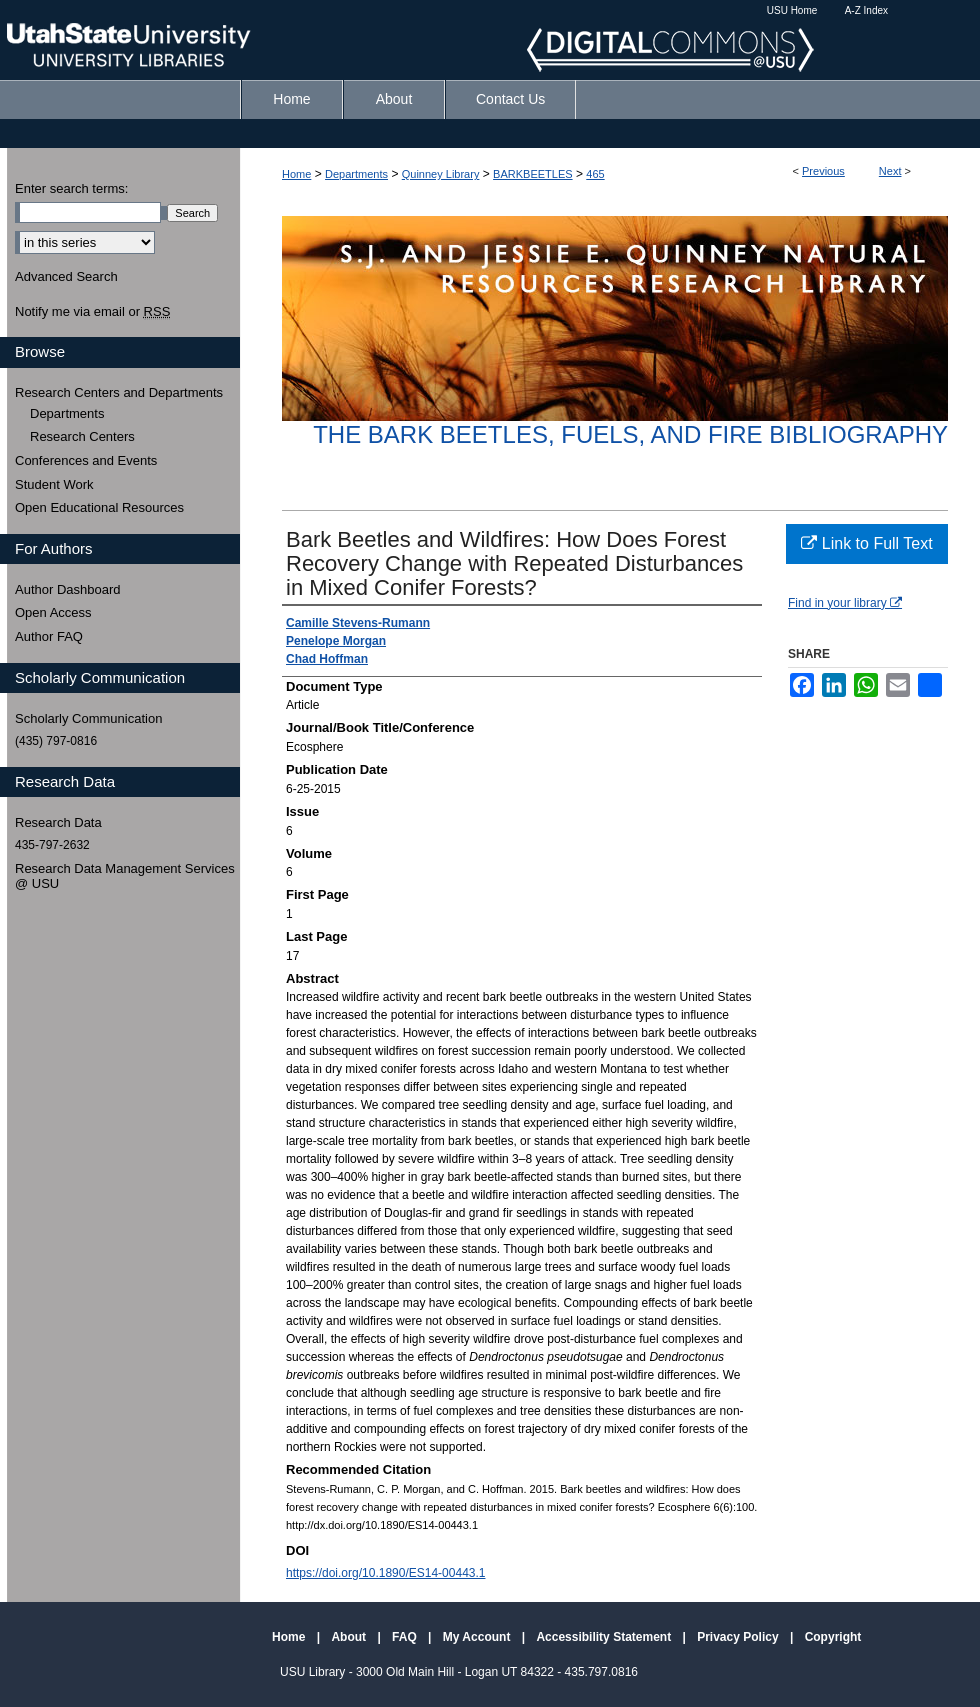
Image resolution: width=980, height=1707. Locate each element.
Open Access (53, 612)
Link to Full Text (866, 543)
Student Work (54, 484)
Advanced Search (66, 276)
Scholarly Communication (88, 718)
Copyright (833, 1637)
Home (296, 174)
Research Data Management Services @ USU (125, 876)
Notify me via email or (92, 312)
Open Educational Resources (99, 507)
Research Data (58, 822)
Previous (823, 171)
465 (595, 174)
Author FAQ (49, 636)
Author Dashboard (68, 589)
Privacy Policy (739, 1637)
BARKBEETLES (532, 174)
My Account (478, 1637)
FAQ (406, 1637)
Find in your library (845, 603)
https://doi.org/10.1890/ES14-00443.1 (385, 1573)
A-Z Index (866, 10)
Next (890, 171)
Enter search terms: (71, 188)
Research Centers (82, 436)
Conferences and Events (86, 460)
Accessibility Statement (605, 1637)
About (350, 1637)
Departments (356, 174)
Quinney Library (441, 174)
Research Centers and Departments (119, 392)
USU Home (792, 10)
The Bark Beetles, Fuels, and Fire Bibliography (630, 434)
